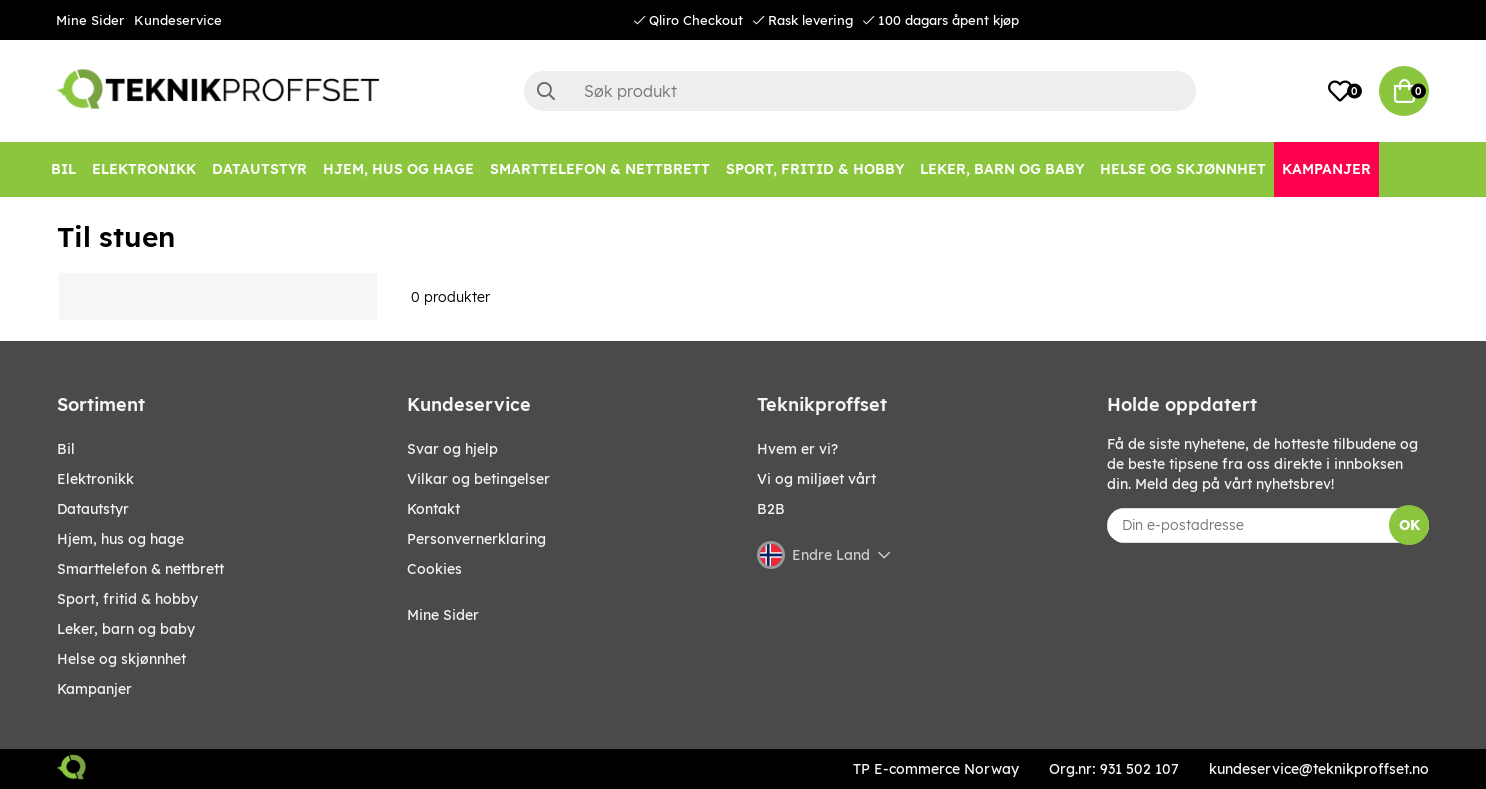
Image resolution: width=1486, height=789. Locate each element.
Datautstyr (93, 509)
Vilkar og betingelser (478, 479)
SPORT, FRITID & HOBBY (127, 599)
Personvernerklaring (476, 539)
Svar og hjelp (452, 449)
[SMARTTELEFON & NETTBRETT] (600, 169)
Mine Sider (90, 20)
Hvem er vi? (797, 449)
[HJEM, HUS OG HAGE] (398, 169)
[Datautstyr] (259, 169)
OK (1409, 525)
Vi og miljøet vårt (816, 479)
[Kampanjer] (1326, 169)
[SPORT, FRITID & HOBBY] (815, 169)
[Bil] (63, 169)
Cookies (434, 569)
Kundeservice (178, 20)
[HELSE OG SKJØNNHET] (1183, 169)
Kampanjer (94, 689)
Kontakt (433, 509)
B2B (771, 509)
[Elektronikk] (144, 169)
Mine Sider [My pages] (443, 615)
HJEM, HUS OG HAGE (120, 539)
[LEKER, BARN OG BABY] (1002, 169)
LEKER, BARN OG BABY (126, 629)
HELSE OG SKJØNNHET (121, 659)
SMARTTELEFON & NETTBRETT (140, 569)
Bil (66, 449)
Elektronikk (95, 479)
